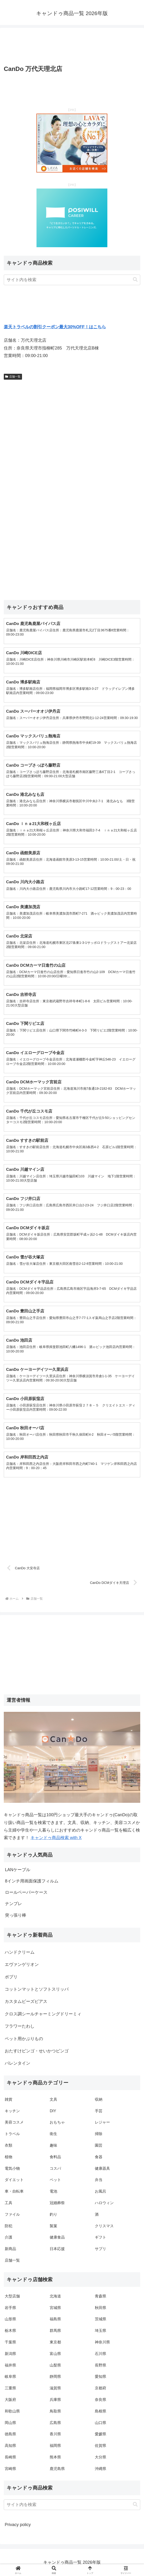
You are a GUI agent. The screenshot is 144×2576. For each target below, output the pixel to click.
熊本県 (55, 2457)
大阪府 (10, 2400)
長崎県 (10, 2457)
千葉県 (10, 2342)
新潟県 (10, 2354)
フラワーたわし (20, 2026)
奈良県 (100, 2400)
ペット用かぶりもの (24, 2038)
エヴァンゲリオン (22, 1964)
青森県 (100, 2296)
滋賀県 (55, 2388)
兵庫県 (55, 2400)
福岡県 (55, 2446)
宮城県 (55, 2308)
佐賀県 (100, 2446)
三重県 (10, 2388)
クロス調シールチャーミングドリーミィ (43, 2014)
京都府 (100, 2388)
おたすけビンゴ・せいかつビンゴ (37, 2051)
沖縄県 (100, 2469)
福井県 (10, 2365)
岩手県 (10, 2308)
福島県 (55, 2319)
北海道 (55, 2296)
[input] (72, 280)
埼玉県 (100, 2331)
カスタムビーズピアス (26, 2001)
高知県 (10, 2446)
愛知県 (100, 2377)
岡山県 (10, 2423)
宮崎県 (10, 2469)
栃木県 (10, 2331)
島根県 (100, 2411)
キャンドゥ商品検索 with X (56, 1837)
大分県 (100, 2457)
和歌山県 (12, 2411)
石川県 (100, 2354)
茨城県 (100, 2319)
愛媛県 (100, 2434)
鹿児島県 (57, 2469)
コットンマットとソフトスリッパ (37, 1989)
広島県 (55, 2423)
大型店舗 (12, 2296)
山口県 (100, 2423)
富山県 (55, 2354)
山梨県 (55, 2365)
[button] (135, 279)
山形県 (10, 2319)
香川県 (55, 2434)
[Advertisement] (72, 47)
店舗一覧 (13, 376)
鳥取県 (55, 2411)
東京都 (55, 2342)
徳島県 (10, 2434)
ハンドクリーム (20, 1952)
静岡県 (55, 2377)
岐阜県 (10, 2377)
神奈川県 (102, 2342)
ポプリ (11, 1977)
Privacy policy (18, 2524)
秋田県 (100, 2308)
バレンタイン (17, 2063)
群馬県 (55, 2331)
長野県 (100, 2365)
